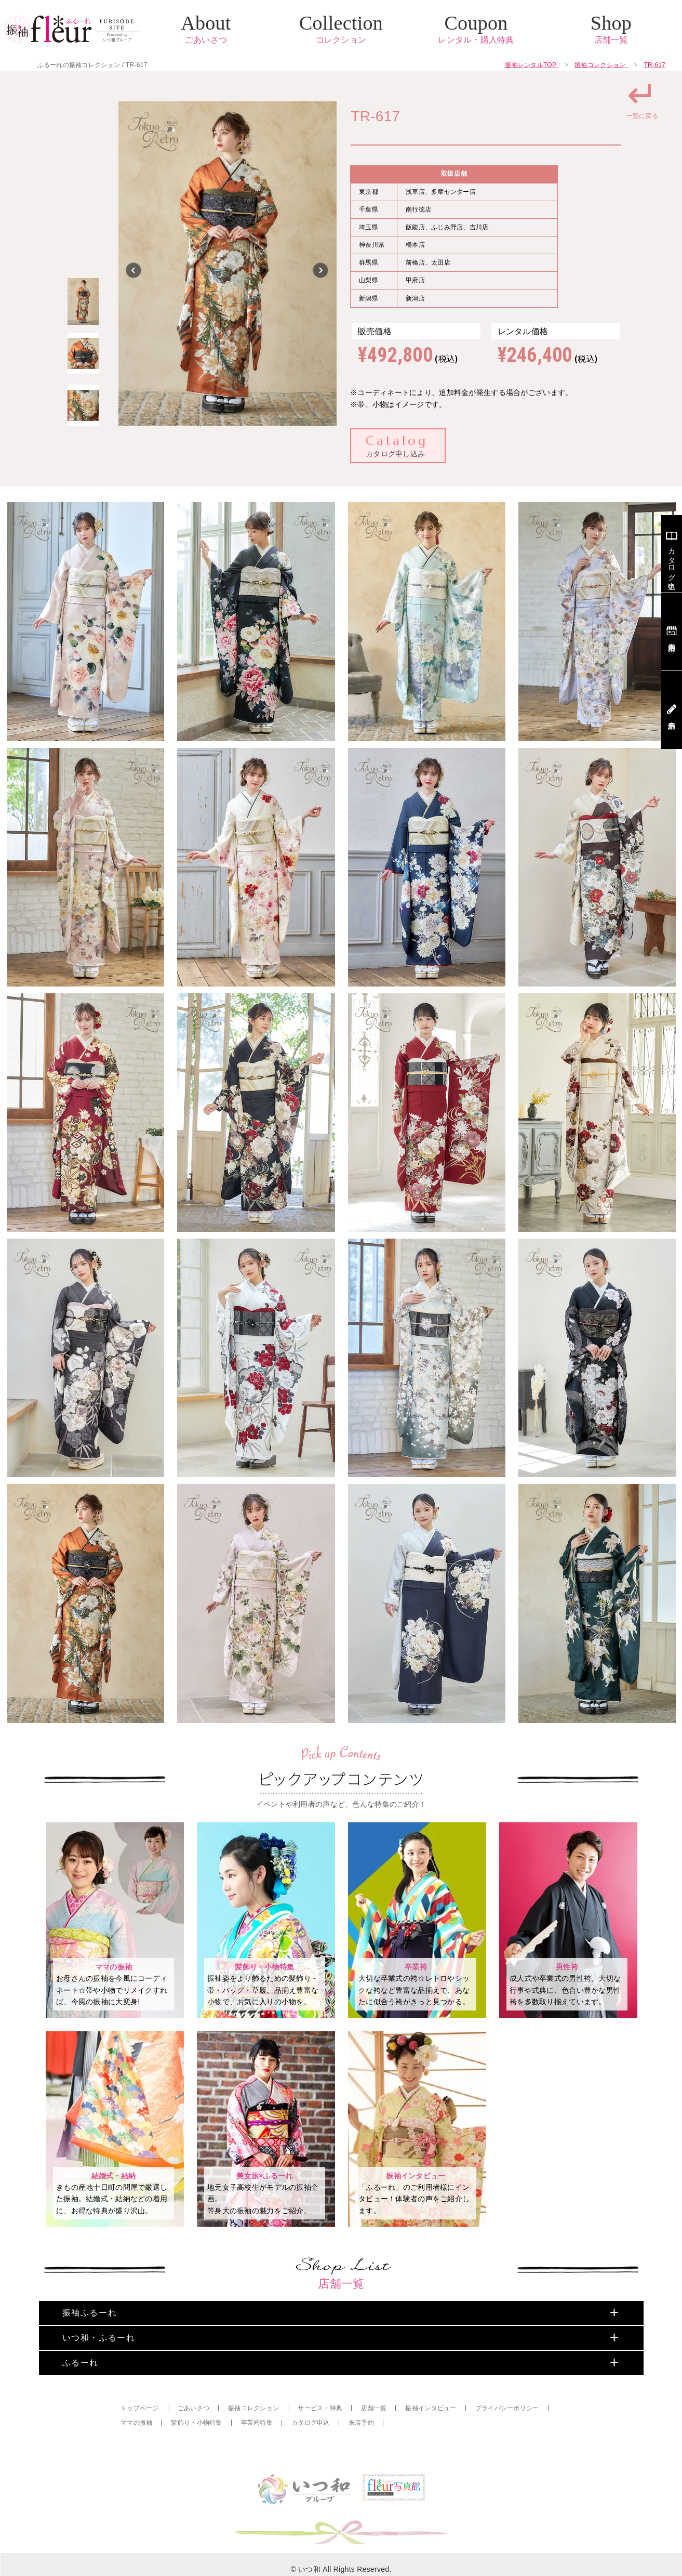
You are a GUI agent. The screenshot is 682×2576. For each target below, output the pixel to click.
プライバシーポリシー (507, 2443)
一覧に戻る (642, 97)
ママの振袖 (136, 2458)
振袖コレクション (253, 2443)
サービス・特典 (320, 2443)
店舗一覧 (373, 2443)
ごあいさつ (193, 2443)
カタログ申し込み (397, 445)
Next (321, 270)
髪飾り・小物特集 (196, 2458)
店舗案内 (671, 631)
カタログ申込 (310, 2458)
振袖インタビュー (430, 2443)
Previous (134, 270)
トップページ (140, 2443)
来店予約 (361, 2458)
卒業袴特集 (257, 2458)
